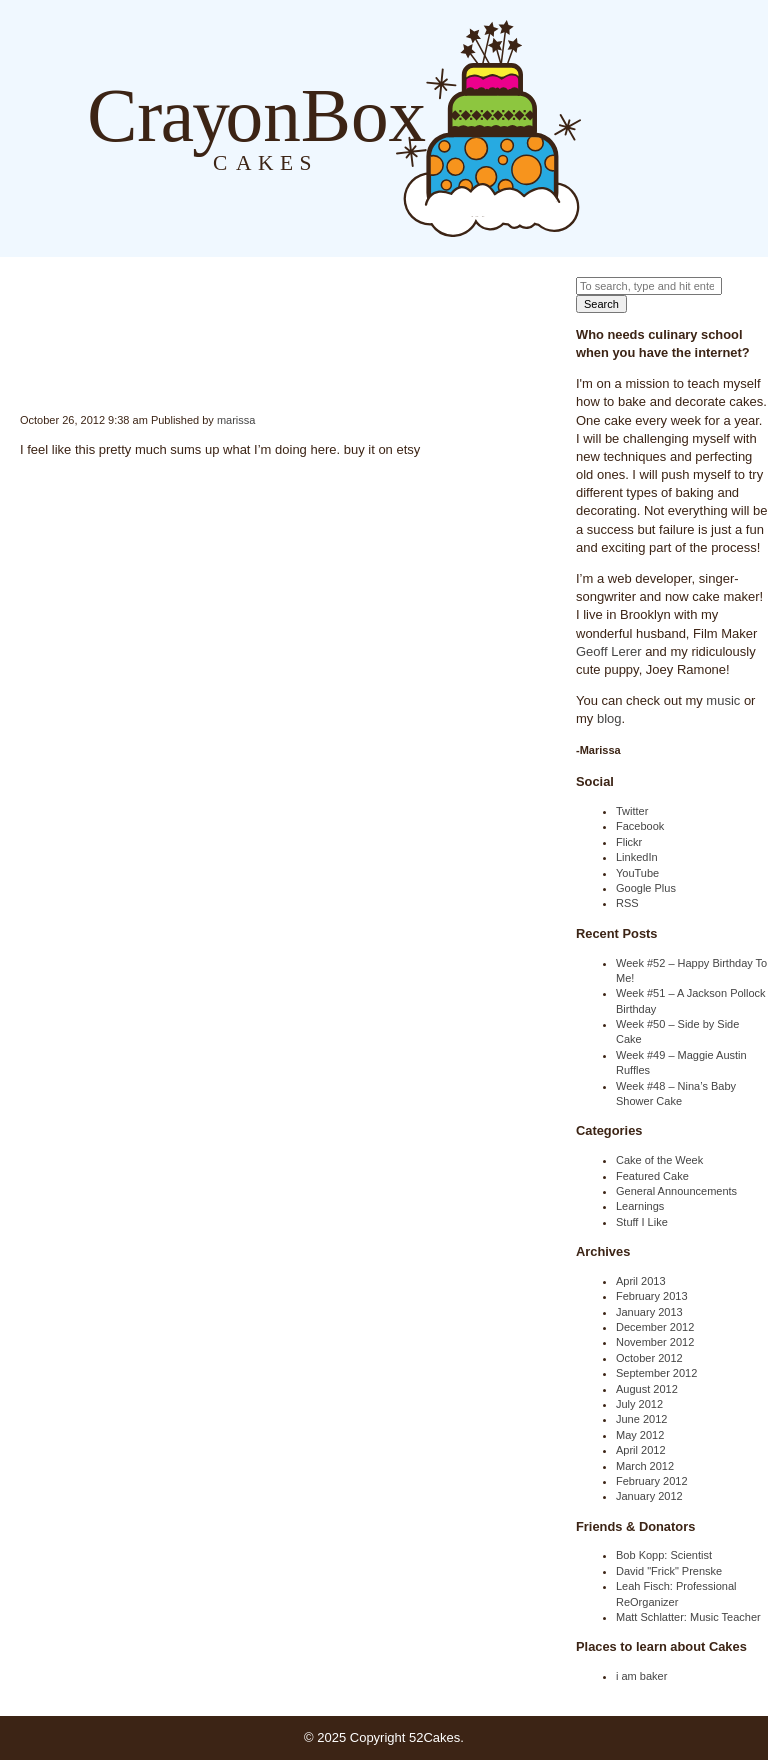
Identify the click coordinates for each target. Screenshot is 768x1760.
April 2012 (641, 1450)
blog (609, 718)
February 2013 (652, 1296)
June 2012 (641, 1419)
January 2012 (649, 1496)
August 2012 (647, 1389)
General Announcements (676, 1191)
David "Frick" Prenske (669, 1571)
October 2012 (649, 1358)
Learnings (640, 1206)
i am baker (641, 1676)
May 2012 (640, 1435)
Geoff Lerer (609, 651)
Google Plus (646, 888)
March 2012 (645, 1466)
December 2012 (655, 1327)
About (642, 127)
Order (682, 127)
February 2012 (652, 1481)
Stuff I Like (642, 1222)
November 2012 (655, 1342)
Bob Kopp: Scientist (664, 1555)
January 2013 (649, 1312)
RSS (627, 903)
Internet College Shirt (22, 375)
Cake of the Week (659, 1160)
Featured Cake (652, 1176)
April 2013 (641, 1281)
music (723, 700)
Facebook (640, 826)
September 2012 (656, 1373)
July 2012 (639, 1404)
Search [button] (601, 304)
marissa (236, 420)
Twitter (632, 811)
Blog (601, 127)
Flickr (629, 842)
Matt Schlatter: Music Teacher (688, 1617)
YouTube (637, 873)
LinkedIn (637, 857)
